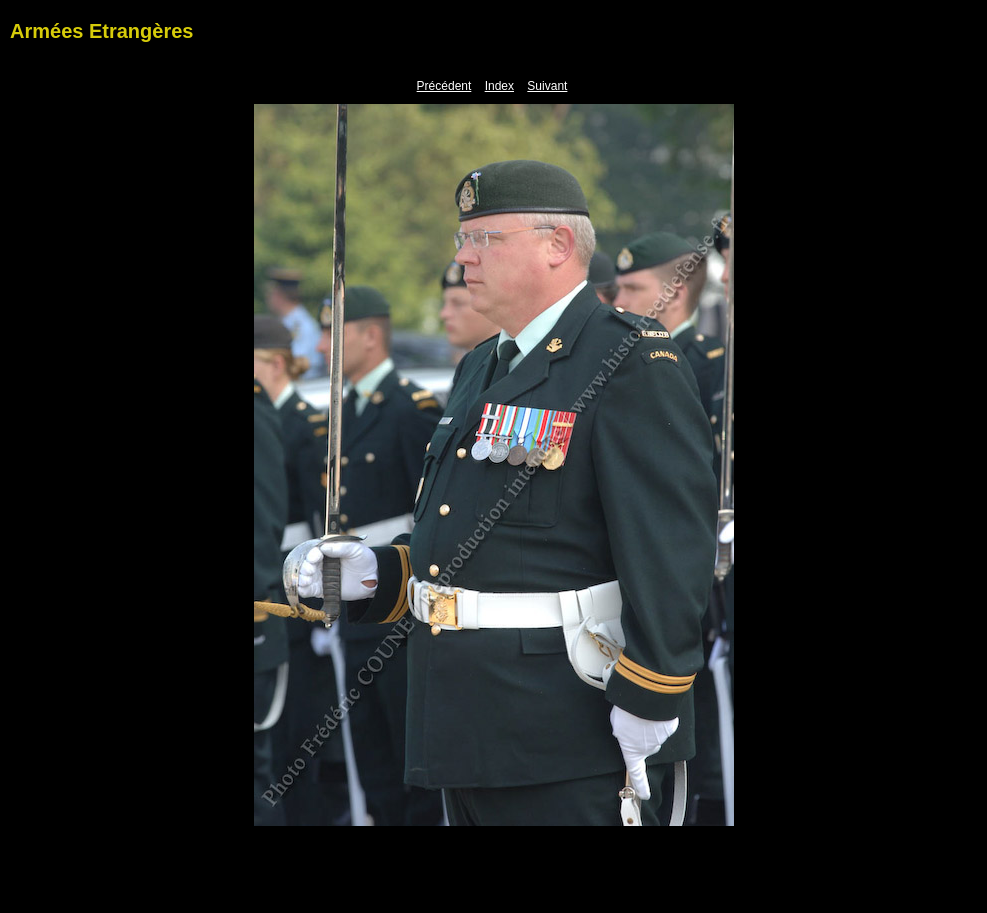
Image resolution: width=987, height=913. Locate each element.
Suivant (547, 86)
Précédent (444, 86)
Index (499, 86)
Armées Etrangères (101, 31)
